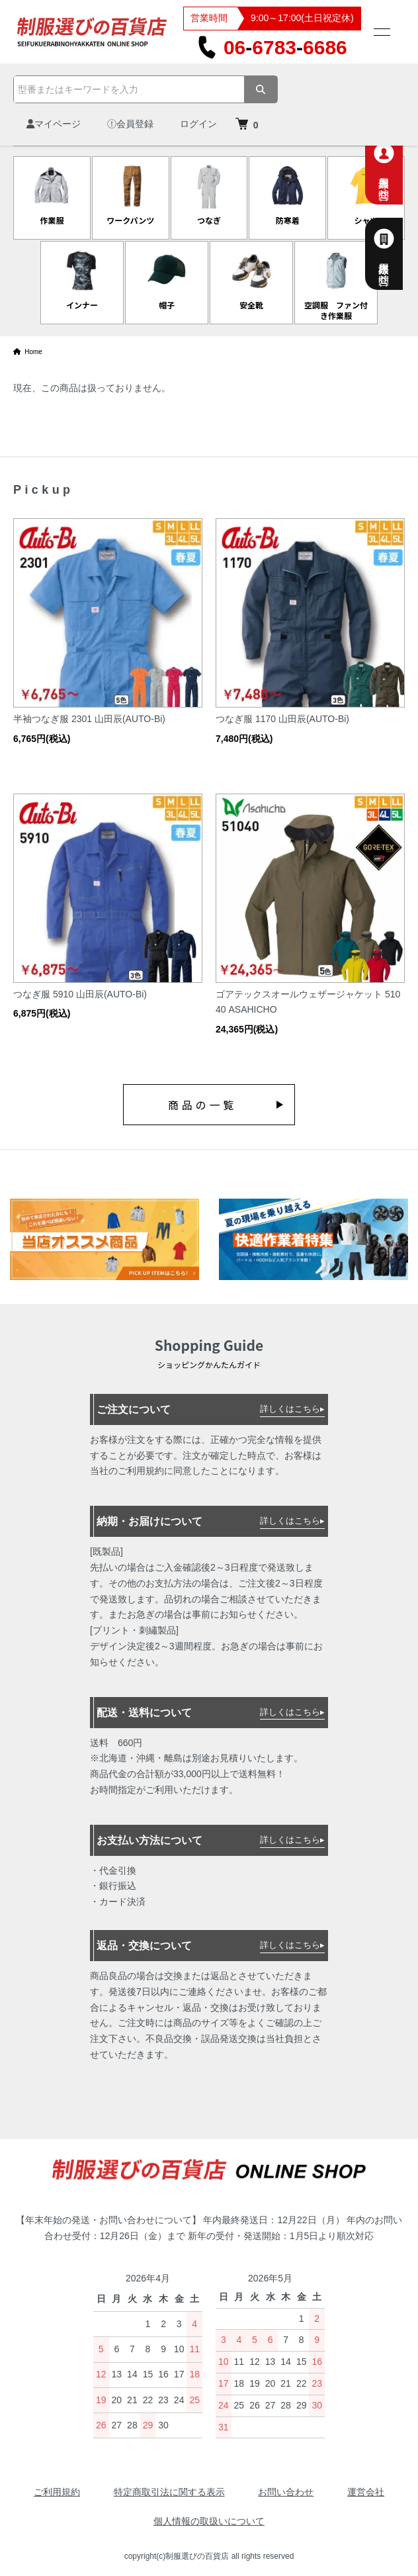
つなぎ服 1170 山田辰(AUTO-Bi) (282, 718)
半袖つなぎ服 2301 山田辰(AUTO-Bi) (89, 718)
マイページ (53, 123)
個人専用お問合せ (399, 168)
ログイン (198, 123)
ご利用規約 (57, 2492)
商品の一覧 (202, 1105)
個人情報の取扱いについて (209, 2521)
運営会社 (365, 2492)
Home (27, 351)
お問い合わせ (286, 2492)
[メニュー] (381, 32)
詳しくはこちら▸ (292, 1409)
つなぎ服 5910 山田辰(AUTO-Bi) (80, 994)
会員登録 (130, 123)
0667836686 (272, 47)
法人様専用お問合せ (399, 253)
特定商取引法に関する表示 (169, 2492)
